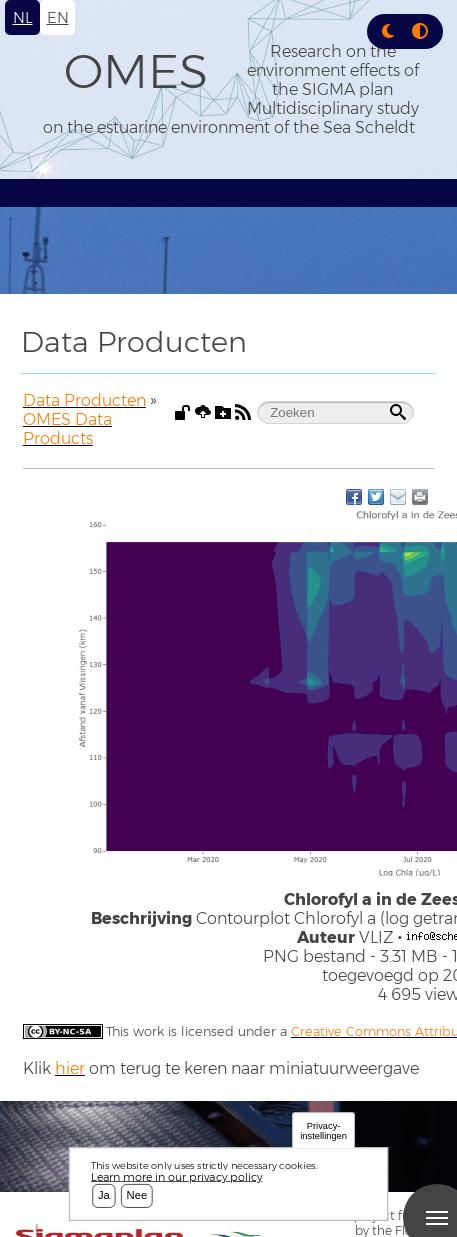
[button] (388, 31)
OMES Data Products (67, 429)
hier (70, 1068)
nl (23, 17)
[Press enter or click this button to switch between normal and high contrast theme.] (420, 31)
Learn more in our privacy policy (177, 1176)
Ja (104, 1196)
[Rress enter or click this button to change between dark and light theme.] (390, 31)
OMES (136, 71)
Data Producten (84, 400)
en (58, 17)
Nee (137, 1196)
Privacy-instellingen (323, 1130)
